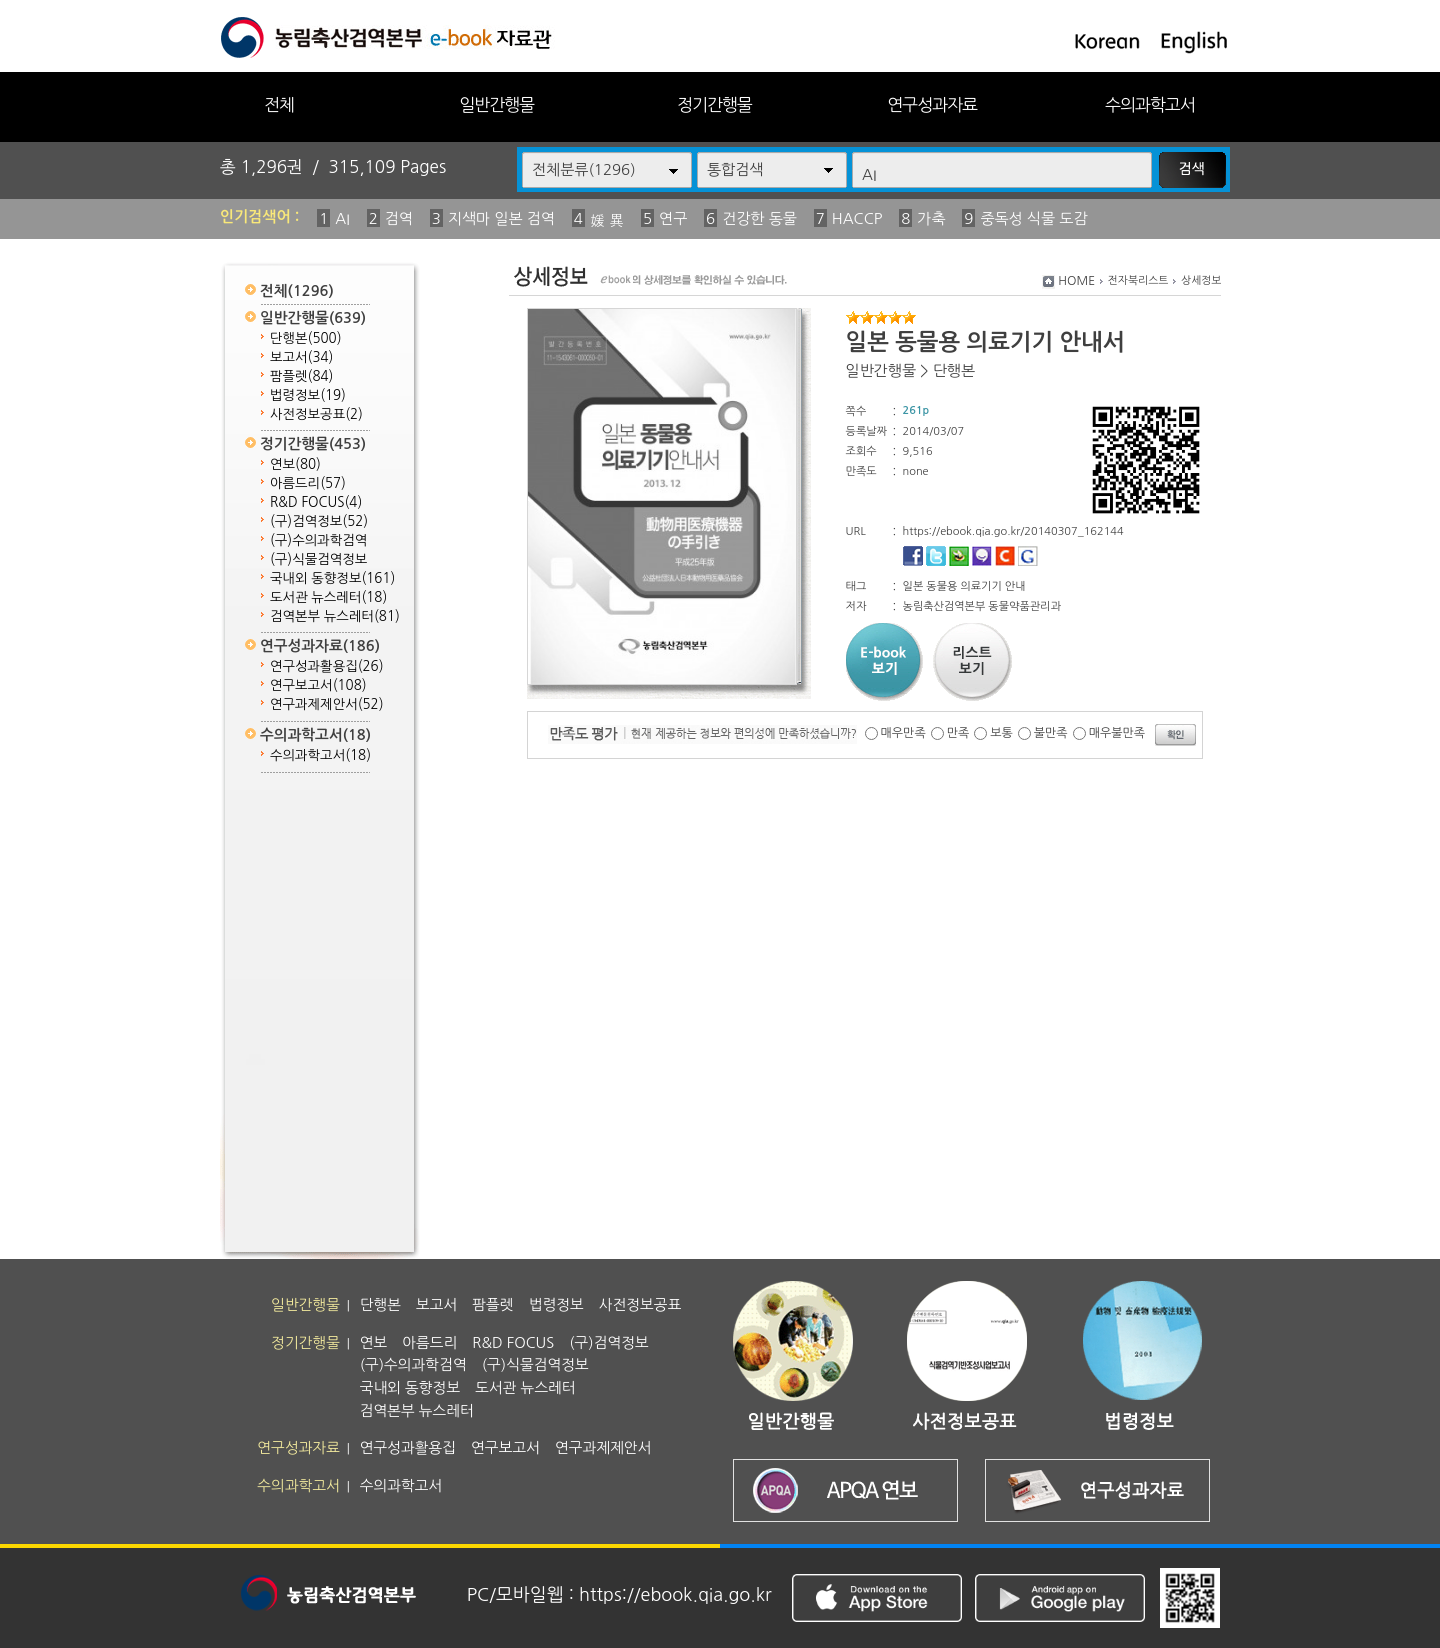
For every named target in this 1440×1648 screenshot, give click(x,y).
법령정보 (308, 395)
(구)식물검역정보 (318, 559)
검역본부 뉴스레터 (335, 616)
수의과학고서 (1150, 104)
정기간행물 (714, 104)
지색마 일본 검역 (501, 218)
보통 (1001, 733)
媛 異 (607, 220)
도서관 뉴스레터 (328, 597)
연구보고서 (318, 685)
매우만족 (903, 733)
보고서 (301, 357)
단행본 (306, 338)
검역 (399, 218)
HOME (1076, 281)
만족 (958, 733)
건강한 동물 (759, 218)
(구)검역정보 (319, 521)
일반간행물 (496, 104)
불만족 (1051, 733)
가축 (931, 218)
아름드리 (308, 483)
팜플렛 (301, 376)
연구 (673, 218)
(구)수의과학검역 (318, 540)
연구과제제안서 (327, 704)
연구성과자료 (932, 104)
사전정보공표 (316, 414)
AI (342, 218)
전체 (279, 104)
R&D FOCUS (316, 502)
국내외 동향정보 (332, 578)
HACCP (857, 218)
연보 (295, 464)
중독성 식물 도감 (1033, 218)
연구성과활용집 (327, 666)
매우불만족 (1117, 733)
